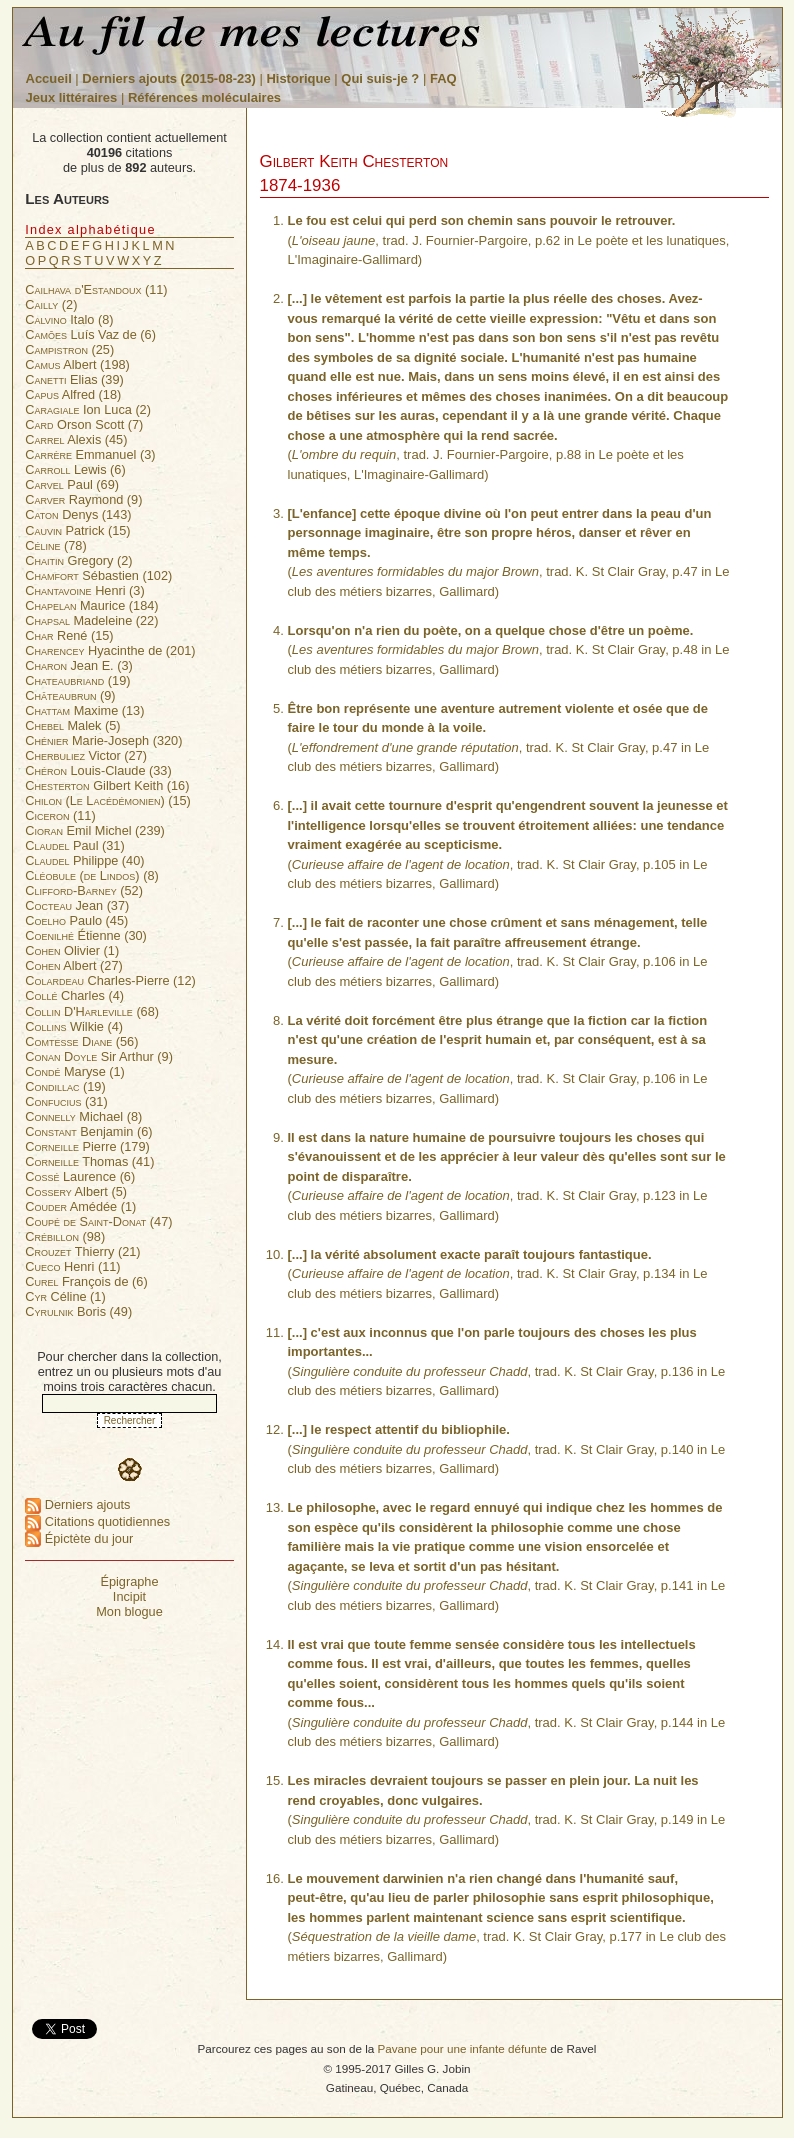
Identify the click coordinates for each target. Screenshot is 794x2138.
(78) (55, 545)
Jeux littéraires (72, 97)
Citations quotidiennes (97, 1521)
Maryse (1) (75, 1071)
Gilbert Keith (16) (107, 785)
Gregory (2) (78, 560)
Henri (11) (72, 1266)
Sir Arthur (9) (99, 1056)
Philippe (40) (84, 860)
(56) (81, 1041)
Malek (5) (72, 725)
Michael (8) (83, 1116)
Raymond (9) (83, 499)
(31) (66, 1101)
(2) (51, 304)
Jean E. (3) (79, 665)
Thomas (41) (89, 1161)
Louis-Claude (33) (98, 770)
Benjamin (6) (88, 1131)
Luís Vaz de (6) (90, 334)
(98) (65, 1236)
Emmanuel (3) (90, 454)
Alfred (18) (73, 394)
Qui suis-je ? (380, 78)
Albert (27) (74, 965)
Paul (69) (72, 484)
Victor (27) (86, 755)
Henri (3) (84, 590)
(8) (91, 875)
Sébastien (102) (98, 575)
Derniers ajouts (77, 1504)
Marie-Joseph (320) (103, 740)
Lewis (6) (75, 469)
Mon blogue (129, 1611)
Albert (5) (76, 1191)
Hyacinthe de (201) (110, 650)
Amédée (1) (80, 1206)
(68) (92, 1011)
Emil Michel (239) (95, 830)
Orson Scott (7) (84, 424)
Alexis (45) (76, 439)
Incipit (129, 1596)
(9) (70, 695)
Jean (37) (77, 905)
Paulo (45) (76, 920)
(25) (69, 349)
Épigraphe (129, 1581)
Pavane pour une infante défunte (462, 2048)
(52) (84, 890)
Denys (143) (78, 514)
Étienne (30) (86, 935)
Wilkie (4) (74, 1026)
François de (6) (86, 1281)
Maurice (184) (91, 605)
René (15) (69, 635)
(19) (77, 680)
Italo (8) (69, 319)
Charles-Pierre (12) (110, 980)
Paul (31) (74, 845)
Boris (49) (78, 1311)
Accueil (49, 78)
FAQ (443, 78)
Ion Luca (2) (88, 409)
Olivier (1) (72, 950)
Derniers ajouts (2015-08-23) (170, 78)
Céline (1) (65, 1296)
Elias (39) (74, 379)
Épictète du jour (79, 1538)
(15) (108, 800)
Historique (298, 78)
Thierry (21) (82, 1251)
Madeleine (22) (91, 620)
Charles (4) (74, 995)
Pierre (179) (87, 1146)
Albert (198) (77, 364)
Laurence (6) (80, 1176)
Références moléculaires (204, 97)
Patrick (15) (77, 530)
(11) (96, 289)
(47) (98, 1221)
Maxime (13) (84, 710)
